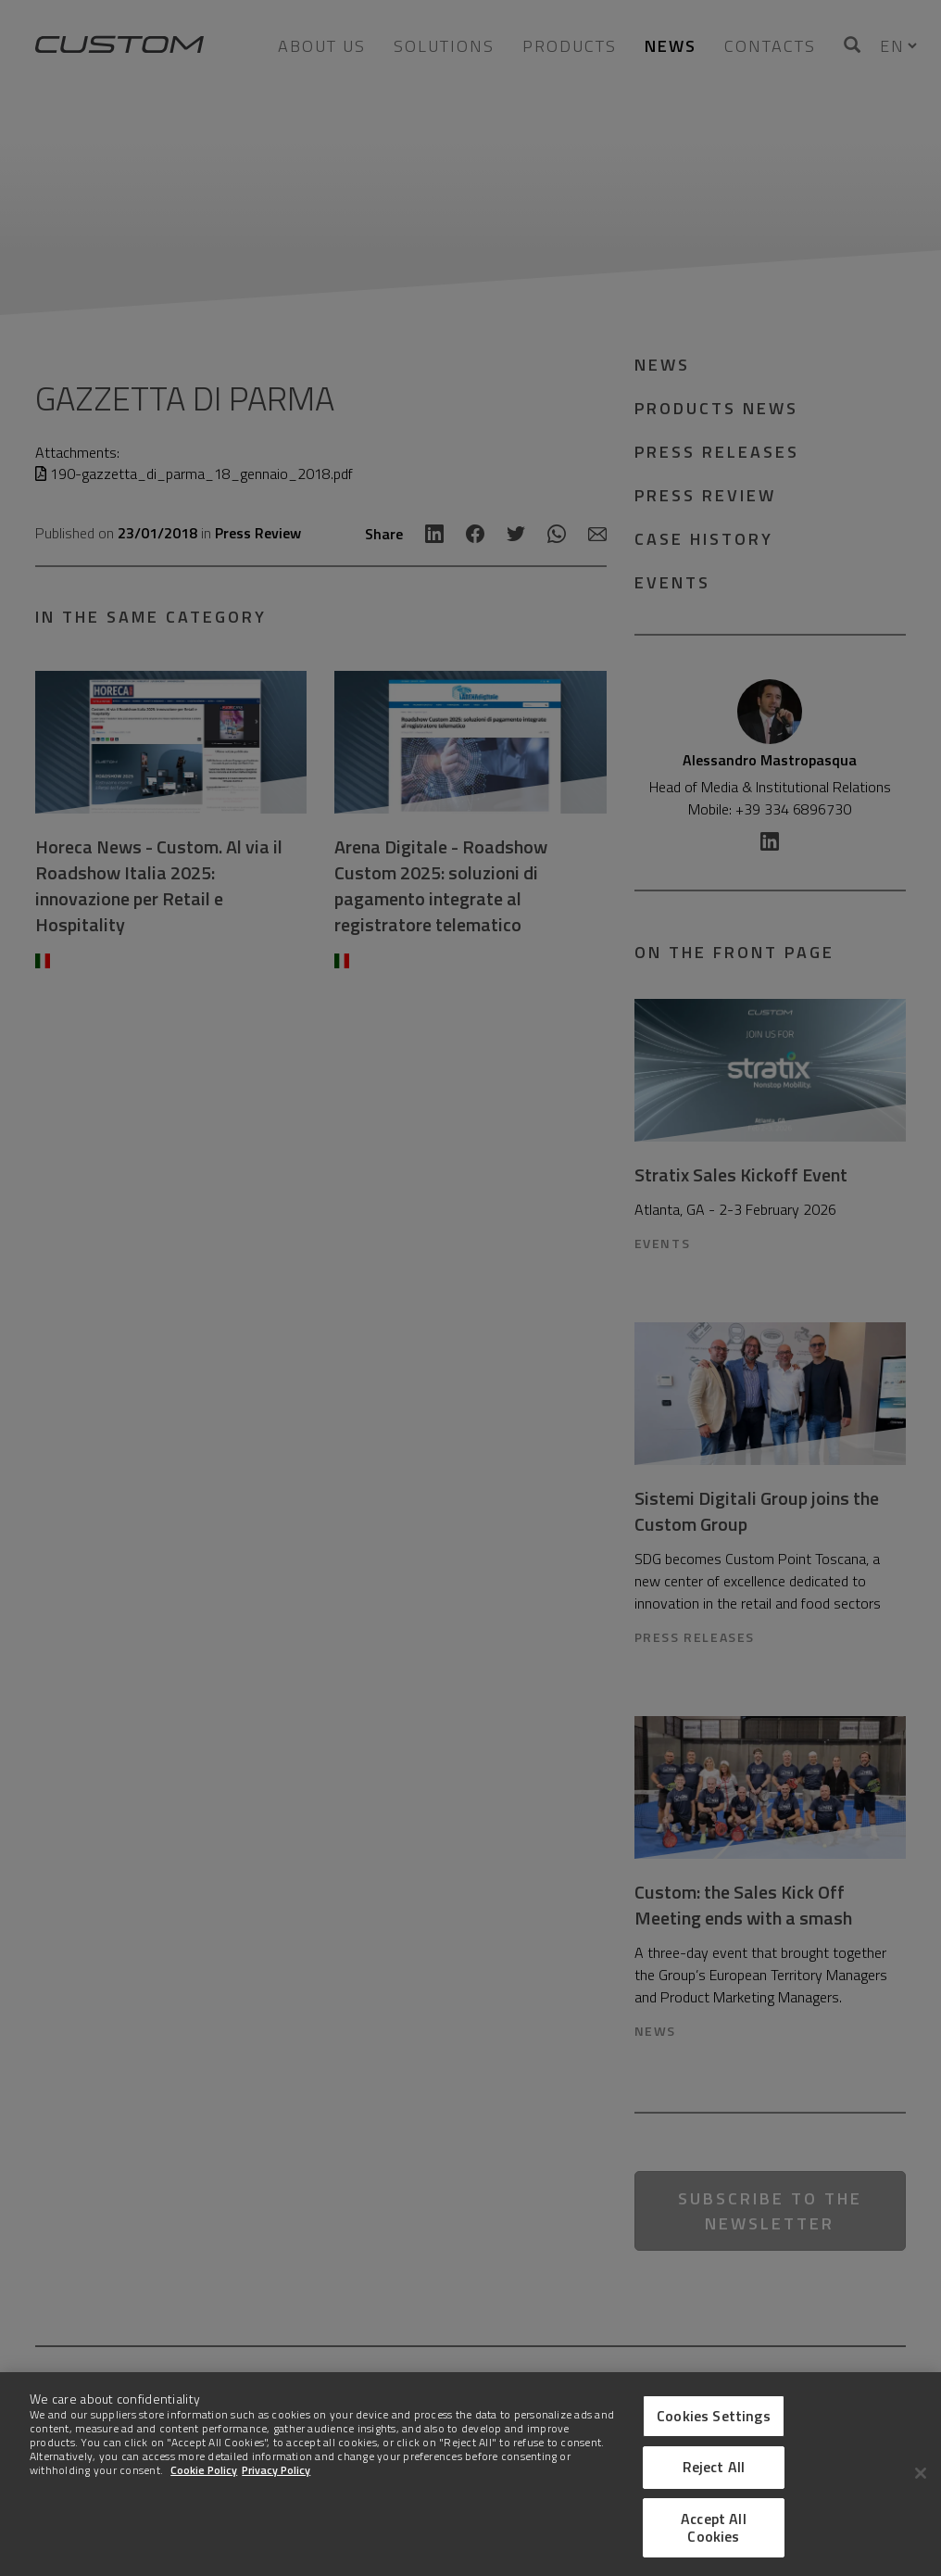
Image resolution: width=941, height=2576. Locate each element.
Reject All (714, 2467)
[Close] (920, 2473)
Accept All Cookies (714, 2527)
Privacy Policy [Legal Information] (276, 2470)
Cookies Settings (714, 2416)
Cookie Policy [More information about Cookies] (203, 2470)
